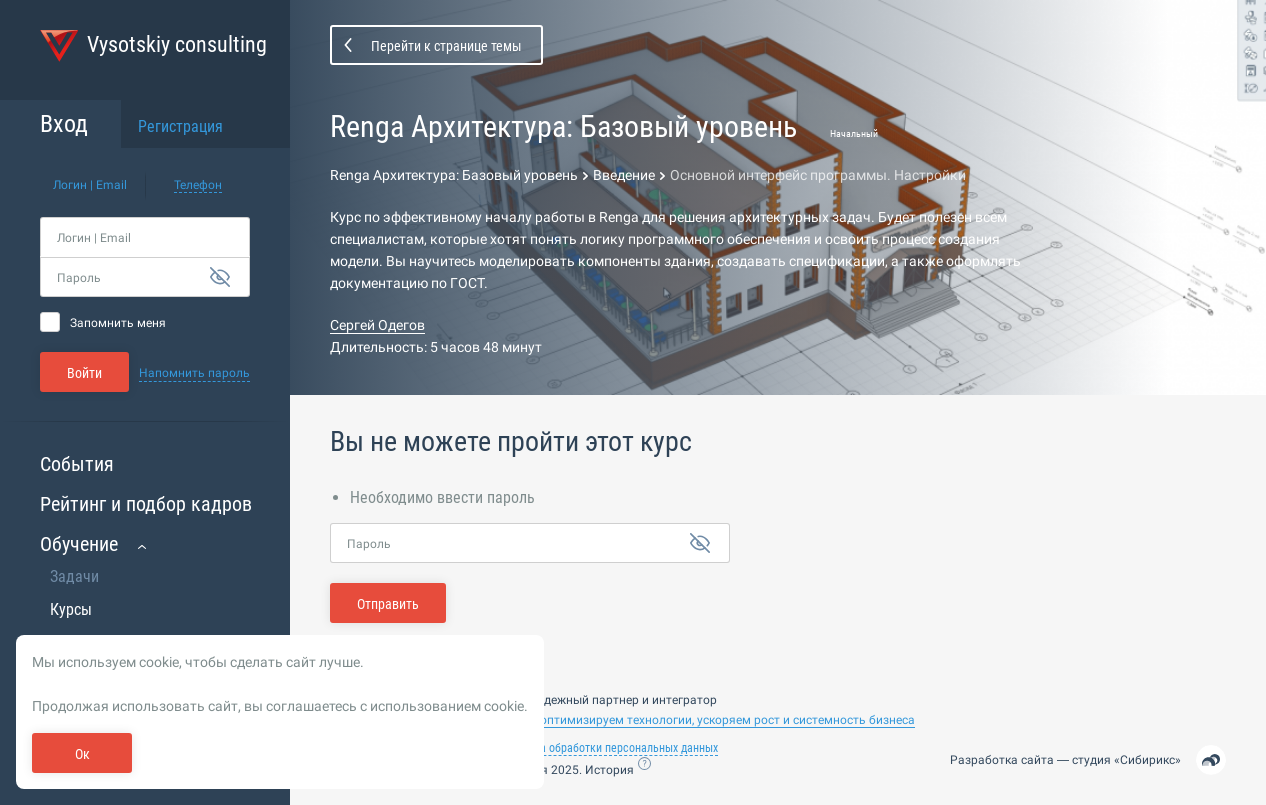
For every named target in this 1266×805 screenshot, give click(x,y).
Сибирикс (1147, 760)
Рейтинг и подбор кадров (146, 504)
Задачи (74, 576)
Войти (84, 373)
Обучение (79, 544)
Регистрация (180, 126)
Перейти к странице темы (446, 46)
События (77, 464)
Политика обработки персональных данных (608, 748)
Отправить (388, 604)
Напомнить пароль (194, 373)
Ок (82, 754)
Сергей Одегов (377, 325)
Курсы (71, 609)
